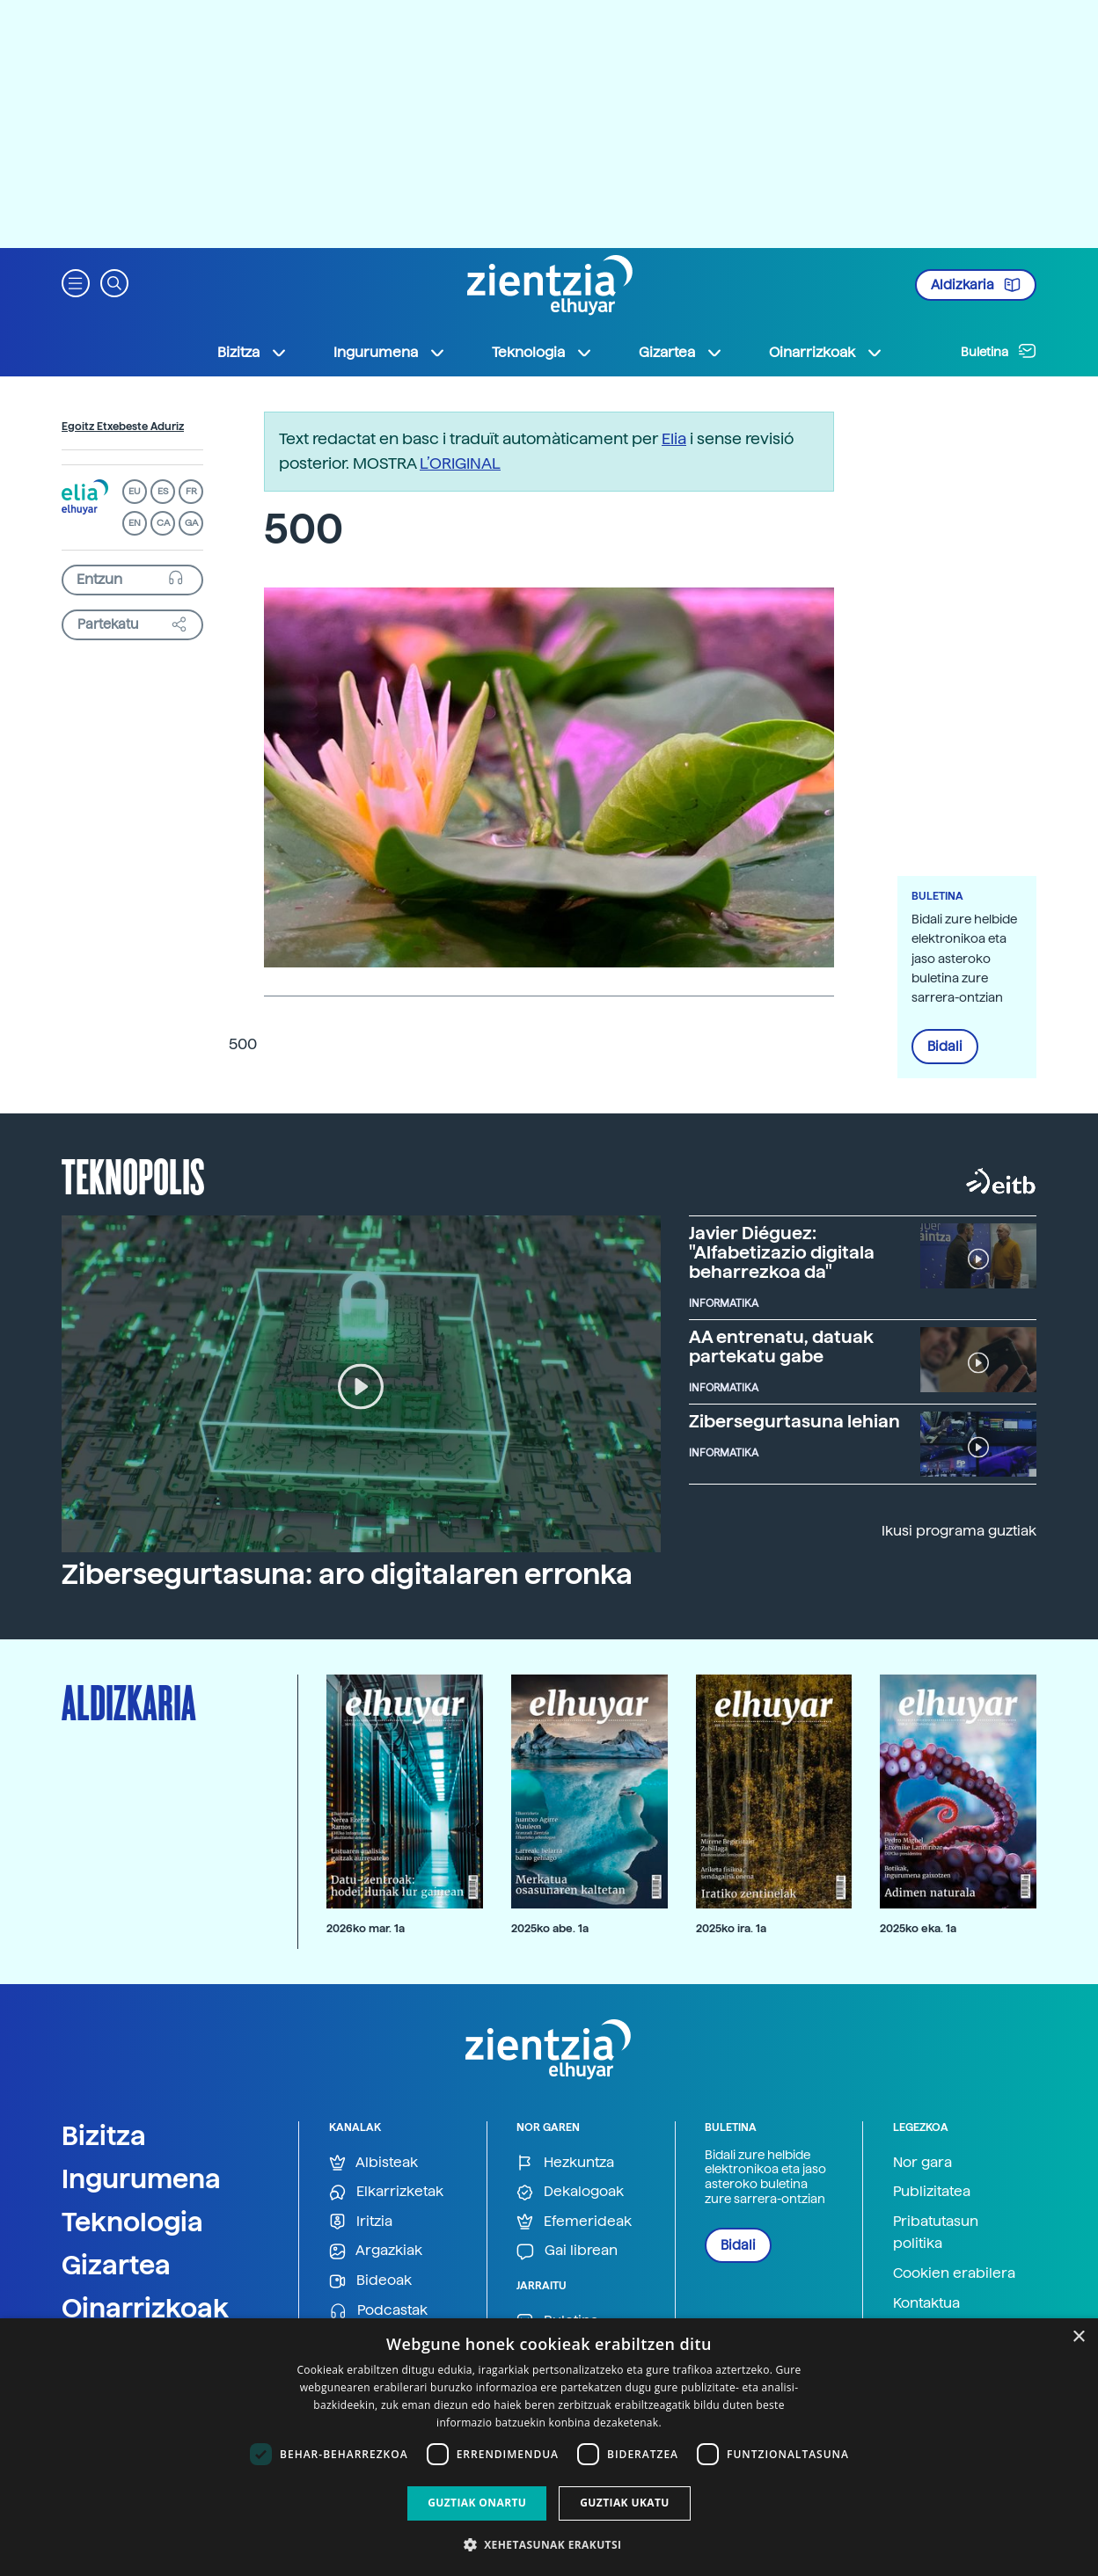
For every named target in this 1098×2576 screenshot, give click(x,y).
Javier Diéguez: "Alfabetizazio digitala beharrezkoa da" (782, 1252)
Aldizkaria (976, 285)
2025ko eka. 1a (918, 1928)
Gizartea (116, 2264)
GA (191, 523)
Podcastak (378, 2311)
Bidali (945, 1046)
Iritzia (360, 2222)
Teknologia (132, 2221)
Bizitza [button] (252, 352)
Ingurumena (141, 2178)
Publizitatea (931, 2191)
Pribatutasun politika (935, 2232)
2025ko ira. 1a (731, 1928)
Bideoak (370, 2281)
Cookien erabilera (954, 2273)
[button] (76, 282)
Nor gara (922, 2162)
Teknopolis (133, 1175)
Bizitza (104, 2135)
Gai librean (567, 2251)
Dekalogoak (570, 2192)
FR (191, 491)
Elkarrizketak (386, 2192)
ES (162, 491)
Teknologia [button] (542, 352)
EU (134, 491)
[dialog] (549, 2447)
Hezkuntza (565, 2163)
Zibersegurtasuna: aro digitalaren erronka (347, 1574)
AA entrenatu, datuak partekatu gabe (781, 1346)
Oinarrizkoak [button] (826, 352)
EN (134, 523)
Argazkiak (375, 2251)
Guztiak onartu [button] (477, 2502)
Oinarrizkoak (145, 2308)
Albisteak (373, 2163)
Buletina (998, 351)
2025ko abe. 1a (550, 1928)
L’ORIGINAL (460, 463)
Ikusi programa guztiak (959, 1530)
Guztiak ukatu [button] (625, 2502)
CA (163, 523)
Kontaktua (926, 2303)
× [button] (1078, 2337)
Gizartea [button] (681, 352)
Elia (674, 438)
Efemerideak (574, 2222)
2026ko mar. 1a (365, 1928)
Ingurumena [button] (389, 352)
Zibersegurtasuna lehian (794, 1421)
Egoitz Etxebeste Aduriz (123, 426)
